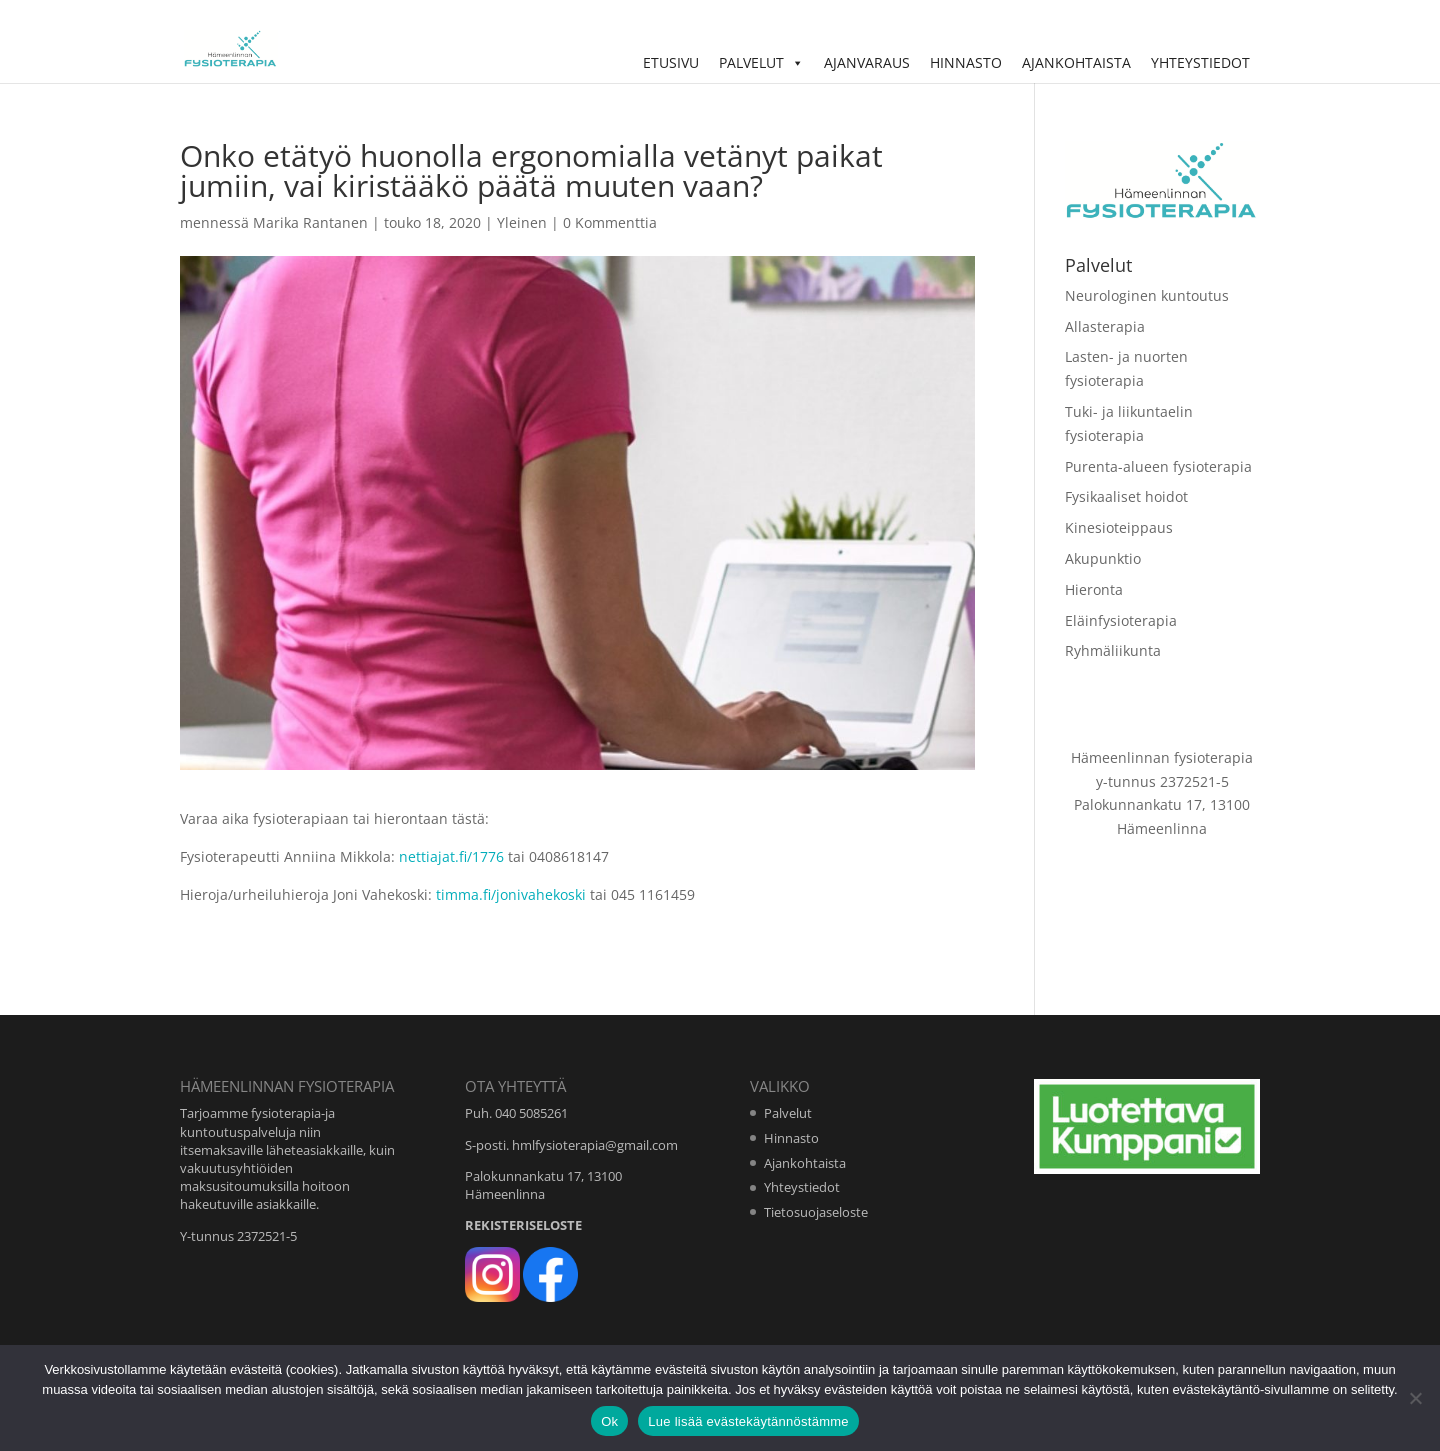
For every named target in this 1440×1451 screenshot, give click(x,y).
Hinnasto (966, 62)
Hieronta (1094, 589)
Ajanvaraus (867, 62)
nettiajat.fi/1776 (451, 856)
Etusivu (671, 62)
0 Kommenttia (610, 222)
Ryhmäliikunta (1113, 650)
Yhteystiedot (1200, 62)
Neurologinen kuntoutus (1147, 295)
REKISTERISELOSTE (523, 1225)
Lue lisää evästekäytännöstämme (748, 1421)
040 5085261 (531, 1113)
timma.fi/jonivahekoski (513, 894)
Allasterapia (1105, 326)
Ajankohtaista (1076, 62)
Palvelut (761, 62)
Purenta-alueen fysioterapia (1158, 466)
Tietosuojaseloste (816, 1212)
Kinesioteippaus (1119, 527)
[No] (1415, 1398)
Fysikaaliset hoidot (1126, 496)
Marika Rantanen (310, 222)
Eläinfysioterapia (1121, 620)
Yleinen (522, 222)
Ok (609, 1421)
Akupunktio (1103, 558)
